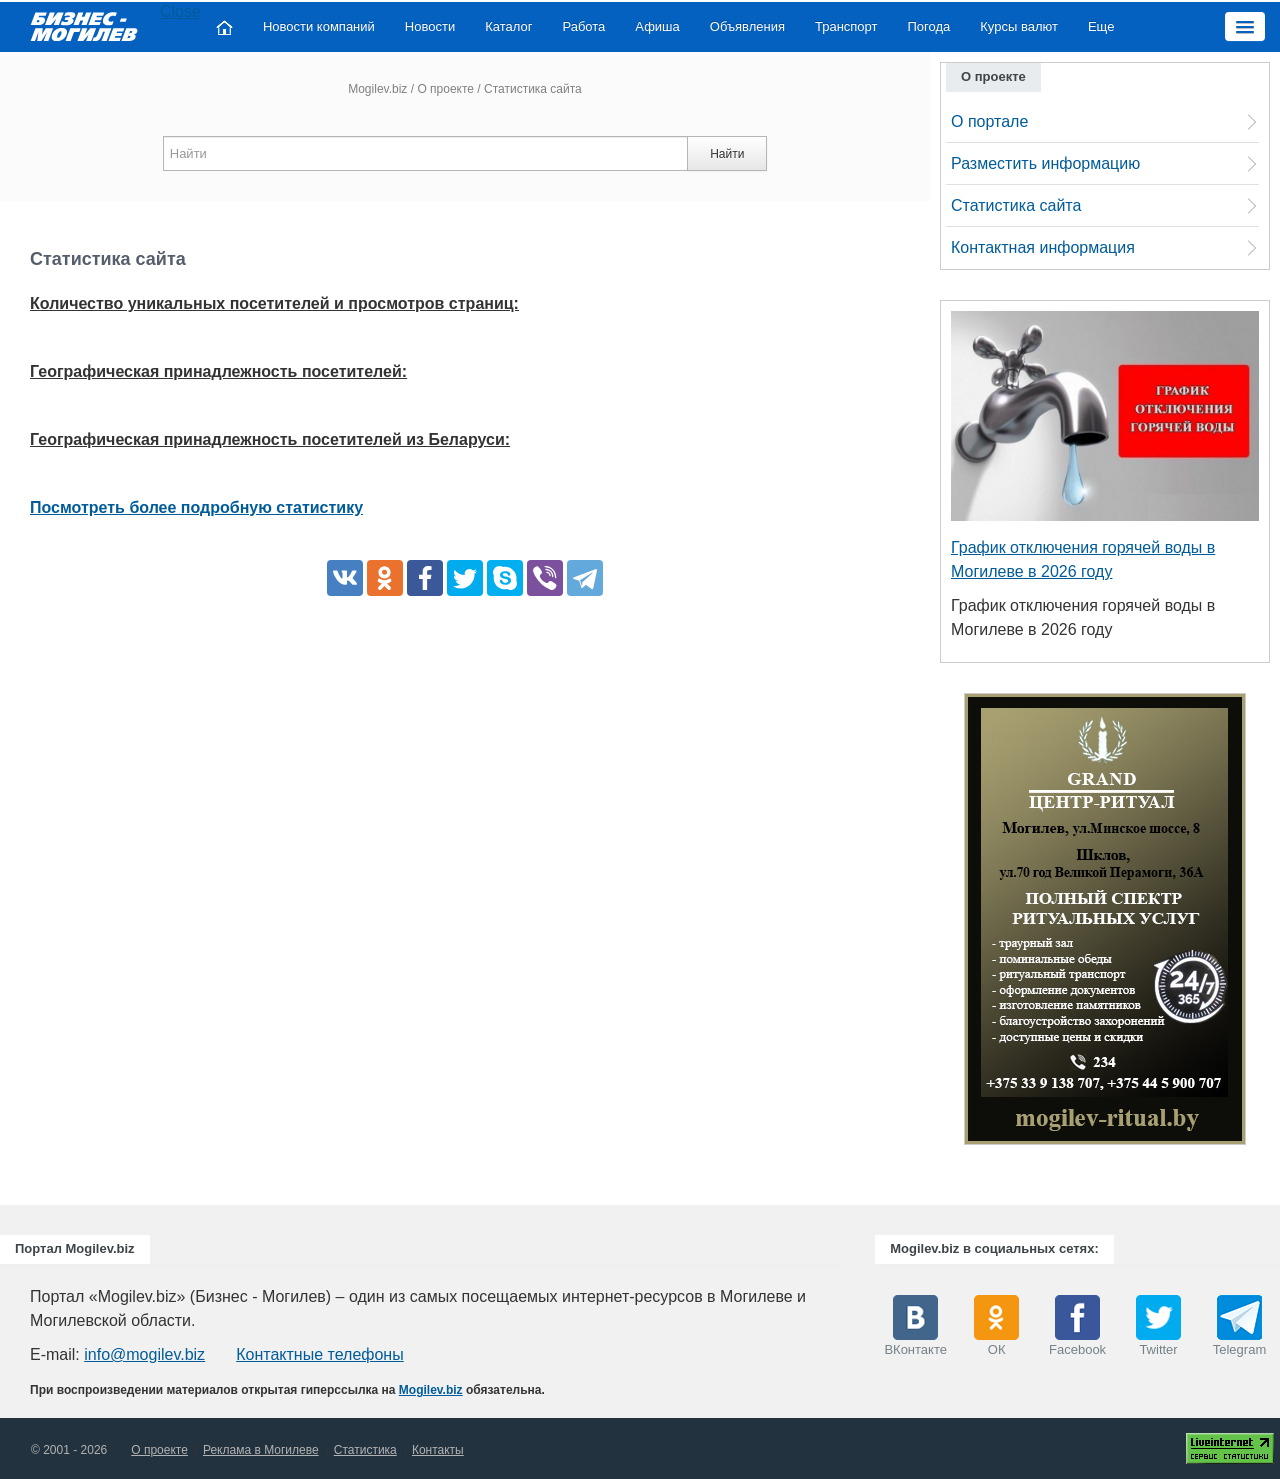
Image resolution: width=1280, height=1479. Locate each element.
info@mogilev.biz (144, 1354)
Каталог (508, 26)
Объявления (747, 26)
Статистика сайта (1016, 205)
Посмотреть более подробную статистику (196, 507)
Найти (727, 154)
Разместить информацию (1045, 163)
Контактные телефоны (319, 1354)
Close (180, 11)
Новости (430, 26)
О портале (989, 121)
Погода (929, 26)
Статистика (365, 1450)
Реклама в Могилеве (261, 1450)
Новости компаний (319, 26)
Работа (583, 26)
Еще (1101, 26)
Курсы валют (1019, 26)
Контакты (438, 1450)
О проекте (445, 89)
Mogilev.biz (377, 89)
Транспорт (846, 26)
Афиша (657, 26)
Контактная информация (1043, 247)
